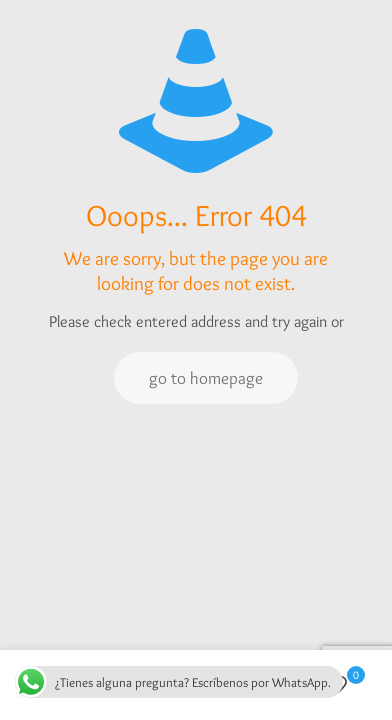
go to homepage (206, 378)
